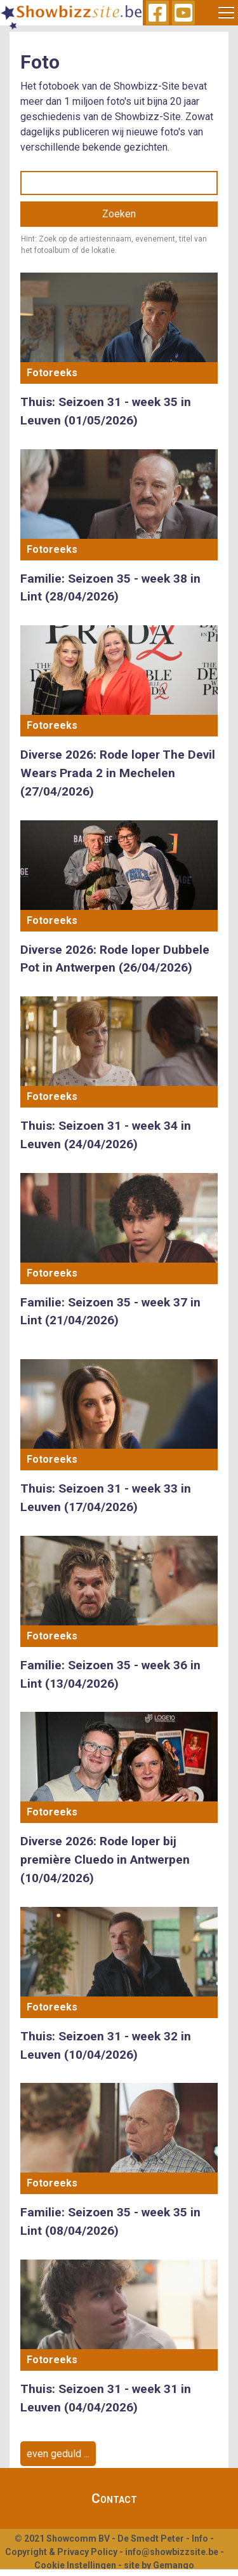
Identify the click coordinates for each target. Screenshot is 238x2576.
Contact (114, 2498)
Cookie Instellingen (75, 2565)
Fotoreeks (52, 373)
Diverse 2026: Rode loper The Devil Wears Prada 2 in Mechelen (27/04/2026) (117, 773)
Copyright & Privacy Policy (61, 2552)
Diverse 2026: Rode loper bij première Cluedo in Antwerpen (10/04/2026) (105, 1859)
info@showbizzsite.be (171, 2552)
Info (200, 2538)
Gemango (173, 2565)
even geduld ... (58, 2454)
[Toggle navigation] (227, 13)
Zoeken (119, 214)
